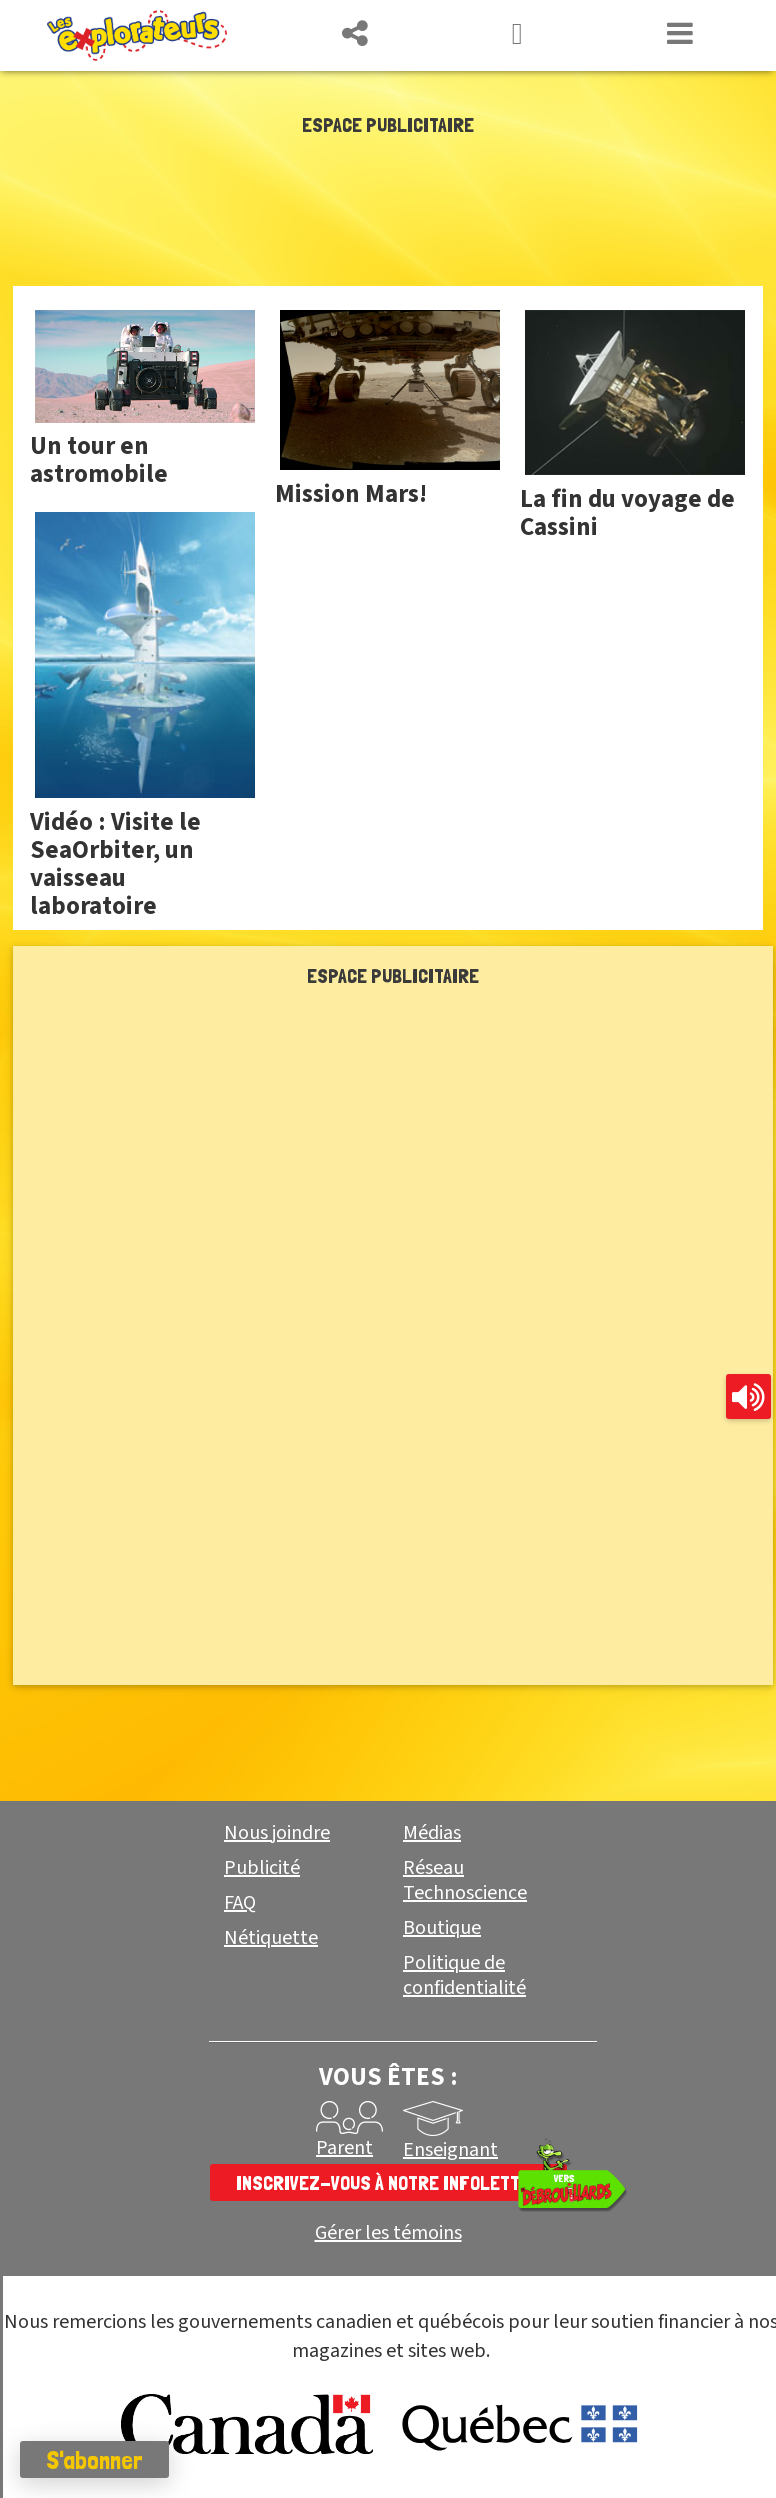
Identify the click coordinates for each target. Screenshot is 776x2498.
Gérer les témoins (388, 2233)
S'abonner (94, 2460)
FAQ (240, 1903)
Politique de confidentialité (464, 1975)
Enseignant (450, 2150)
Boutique (442, 1928)
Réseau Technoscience (465, 1880)
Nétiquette (271, 1938)
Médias (432, 1833)
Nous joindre (277, 1833)
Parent (344, 2148)
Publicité (262, 1868)
